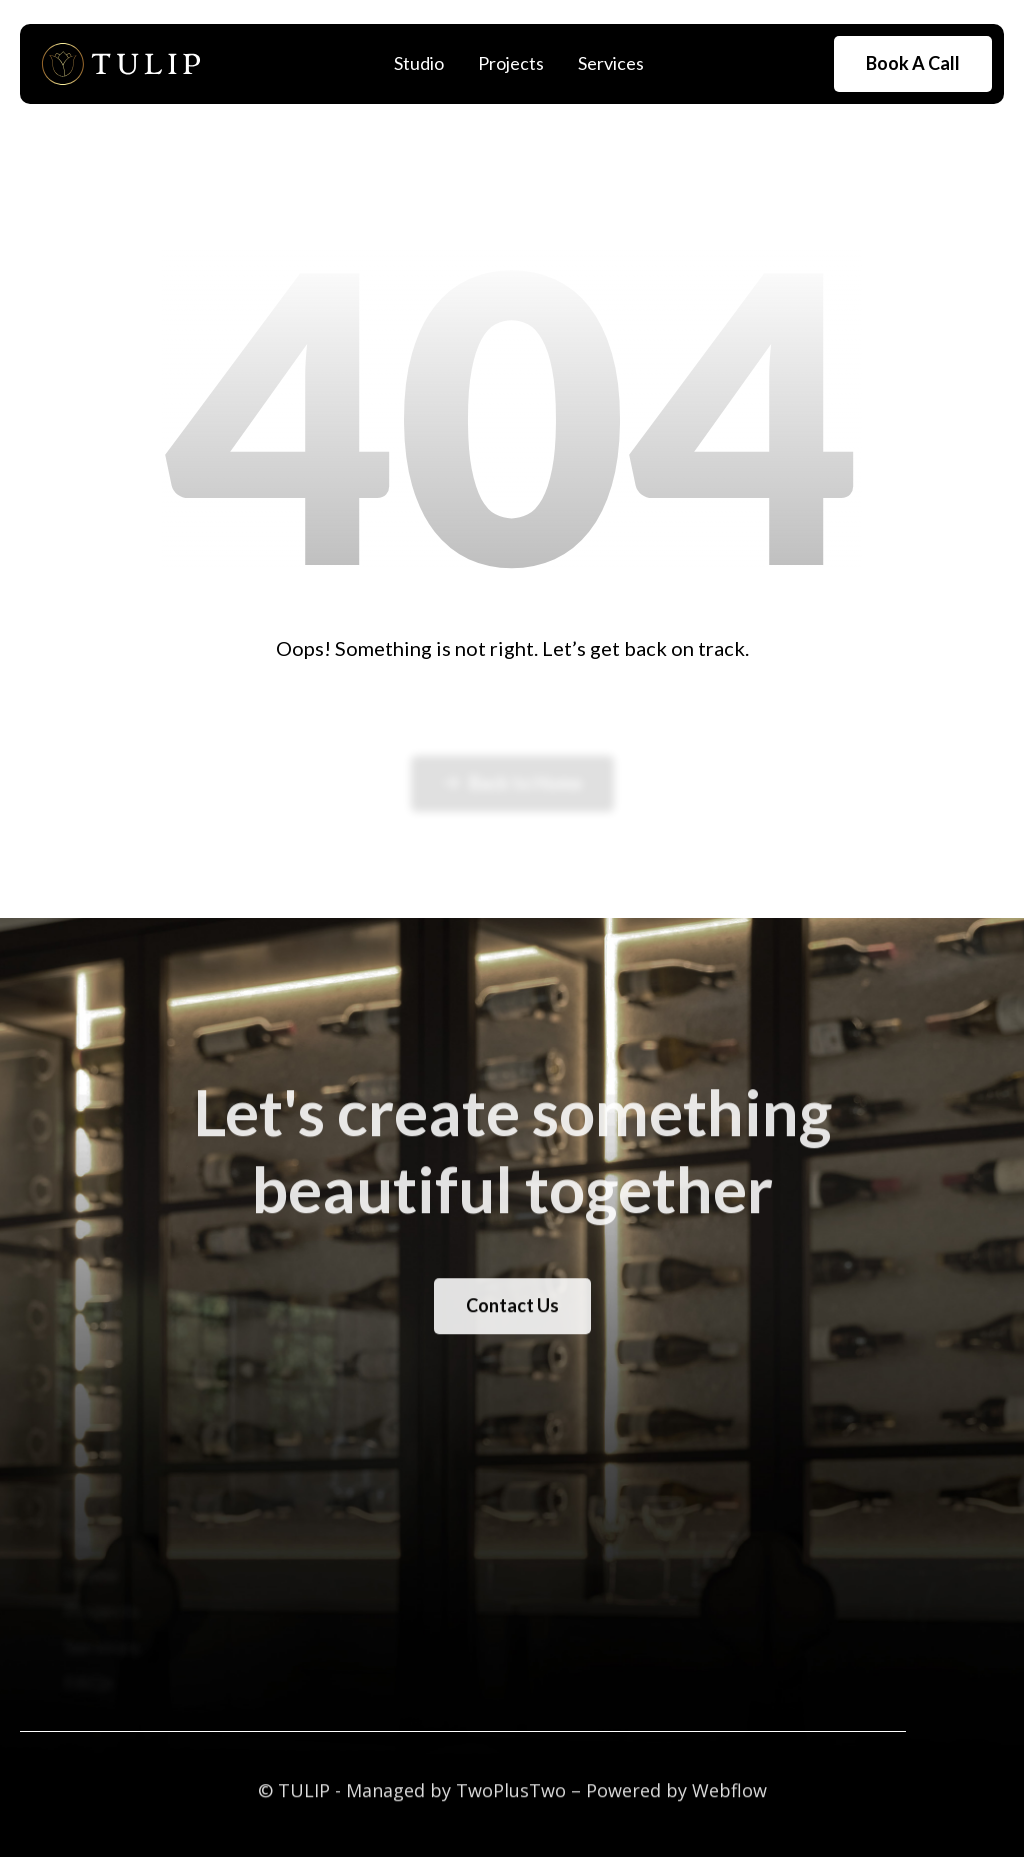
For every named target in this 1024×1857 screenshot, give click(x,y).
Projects (511, 63)
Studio (419, 63)
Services (611, 63)
